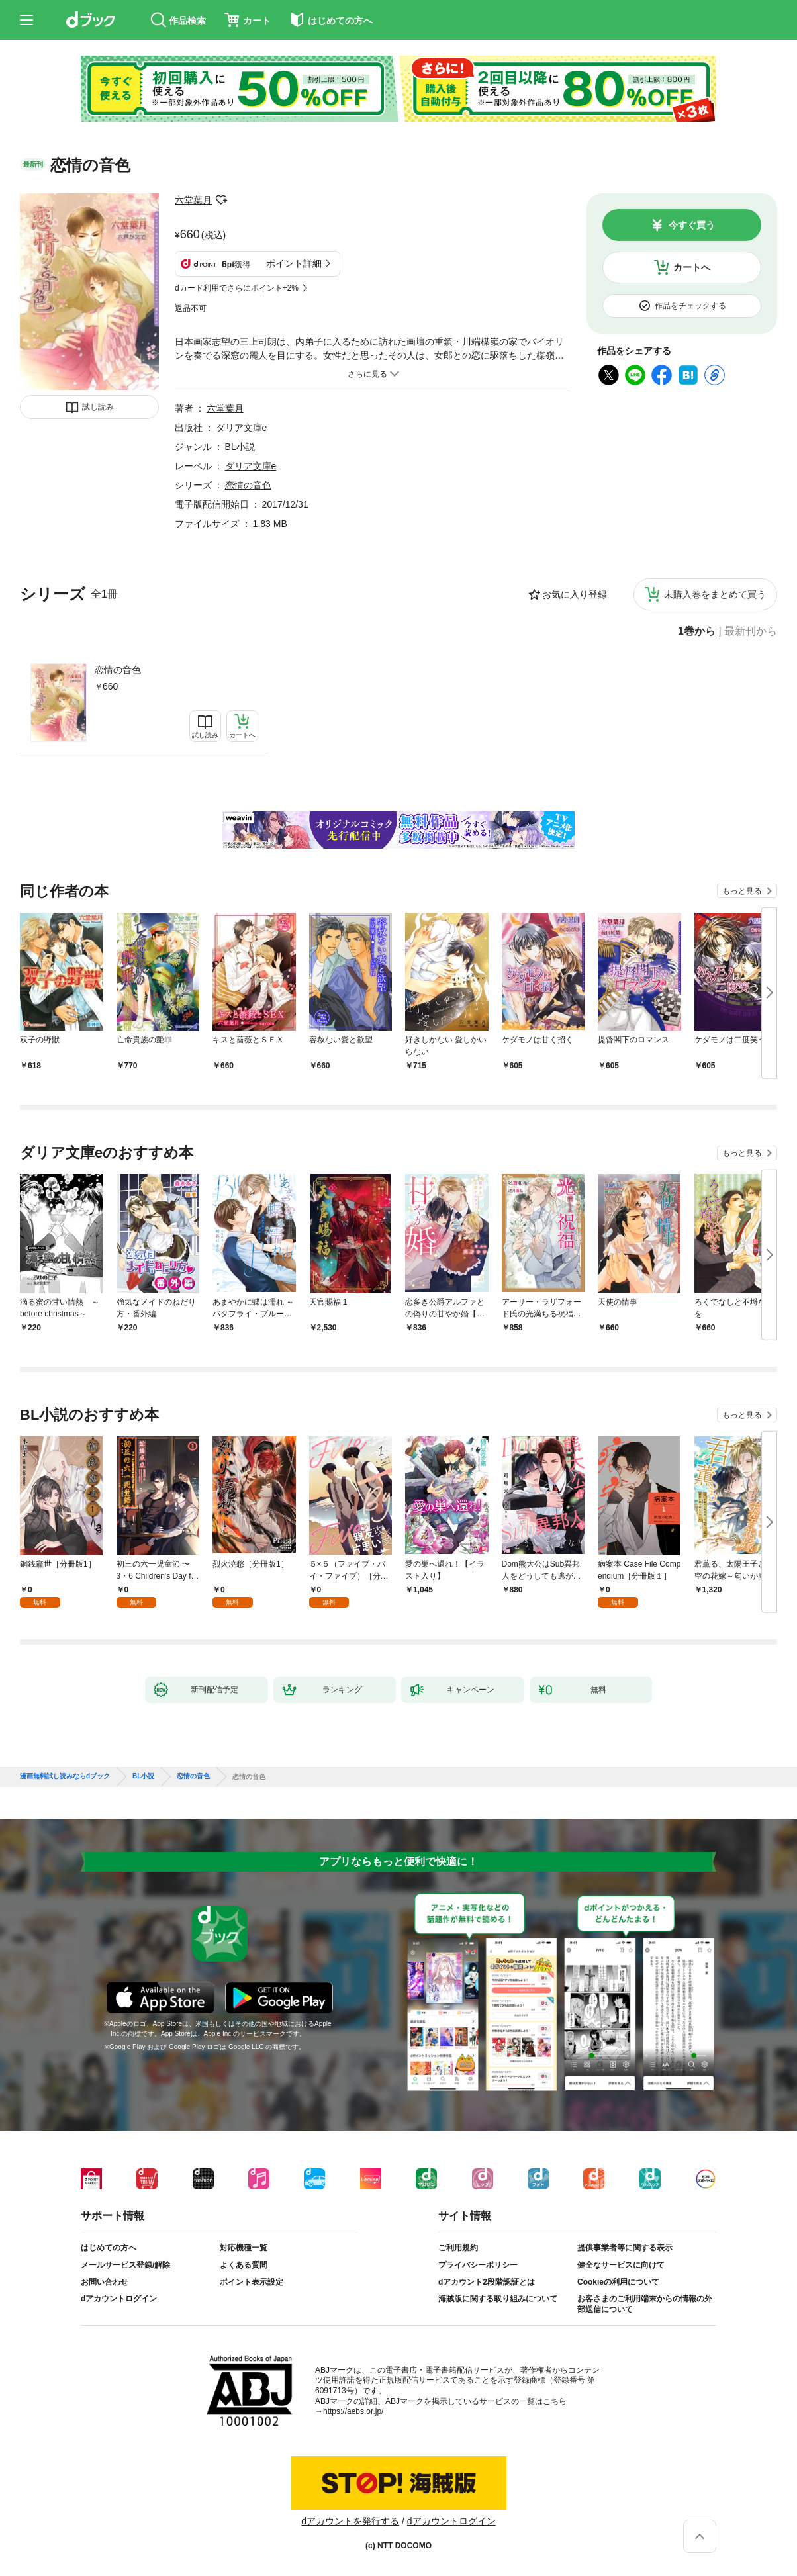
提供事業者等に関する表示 (625, 2247)
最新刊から (750, 631)
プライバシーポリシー (478, 2265)
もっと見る (742, 891)
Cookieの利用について (618, 2282)
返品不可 (191, 308)
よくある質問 (243, 2265)
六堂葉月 (193, 200)
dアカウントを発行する (350, 2521)
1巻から (697, 631)
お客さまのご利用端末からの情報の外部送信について (644, 2304)
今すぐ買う (692, 225)
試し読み (98, 407)
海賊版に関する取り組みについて (497, 2298)
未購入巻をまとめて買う (715, 594)
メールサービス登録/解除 (125, 2265)
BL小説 (240, 446)
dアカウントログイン (119, 2298)
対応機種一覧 (243, 2247)
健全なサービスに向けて (621, 2265)
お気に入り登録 (574, 594)
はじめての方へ (108, 2247)
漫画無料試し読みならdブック (65, 1776)
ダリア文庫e (241, 427)
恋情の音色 (118, 670)
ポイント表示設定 (251, 2282)
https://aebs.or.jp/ (353, 2411)
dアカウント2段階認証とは (486, 2282)
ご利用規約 (458, 2247)
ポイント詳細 (294, 263)
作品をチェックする (690, 305)
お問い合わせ (104, 2282)
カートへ (691, 267)
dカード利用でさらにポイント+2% (237, 288)
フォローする (221, 200)
